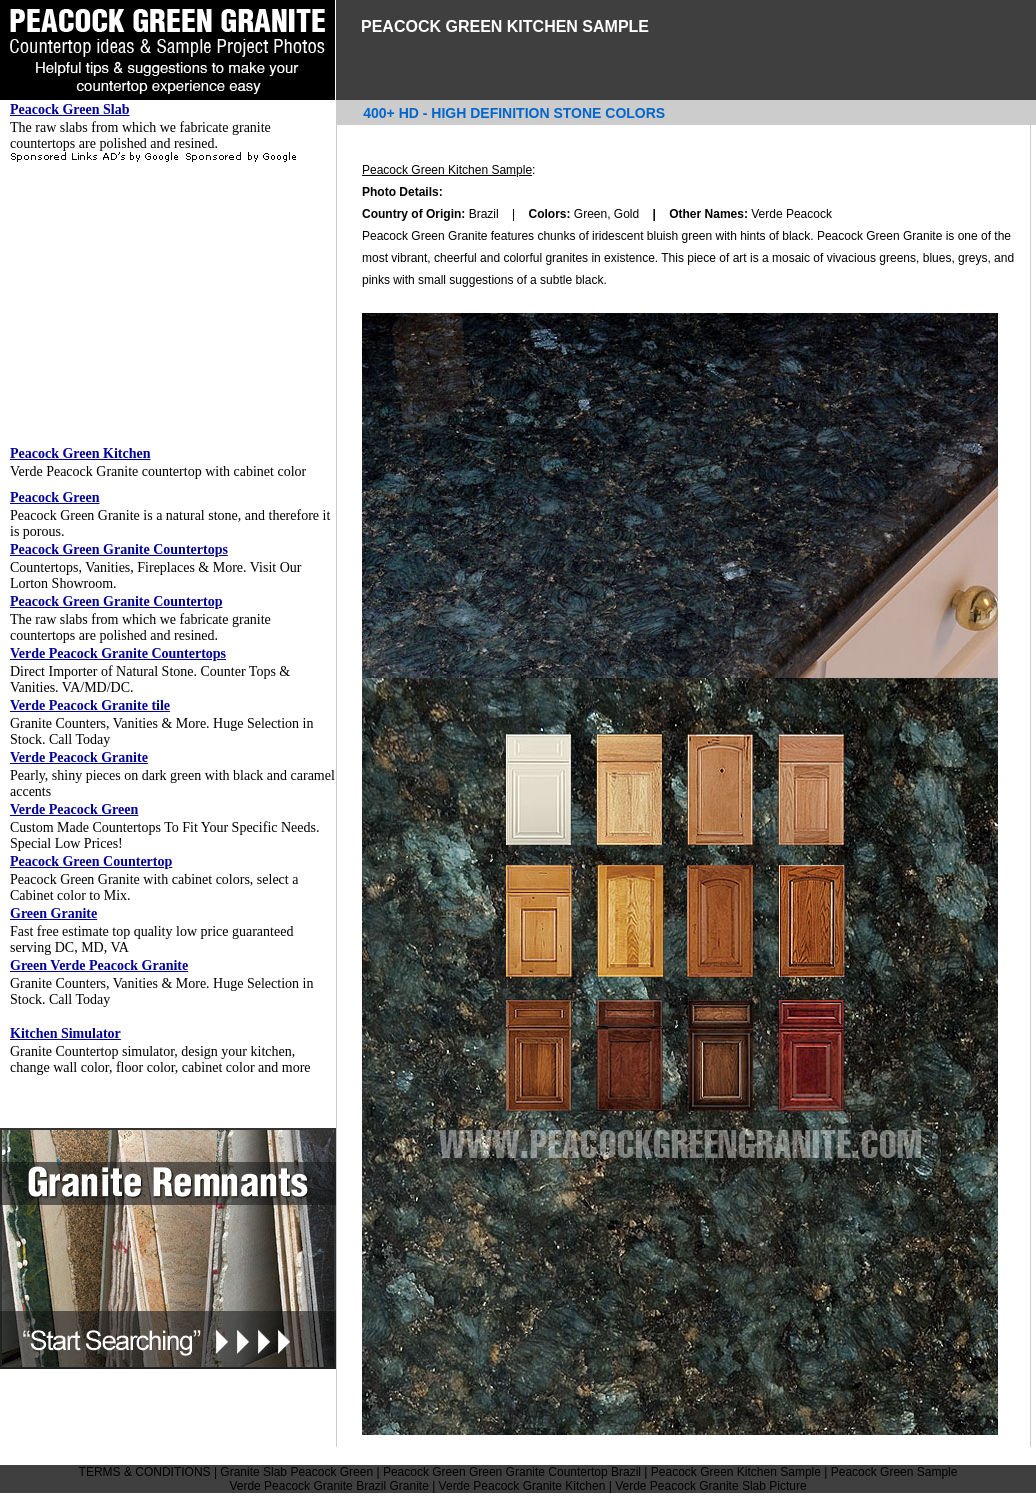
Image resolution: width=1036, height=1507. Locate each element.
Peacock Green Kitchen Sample (447, 170)
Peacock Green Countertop (91, 861)
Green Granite (53, 913)
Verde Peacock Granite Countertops (118, 653)
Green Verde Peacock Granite (99, 965)
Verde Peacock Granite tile (90, 705)
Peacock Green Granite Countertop (116, 601)
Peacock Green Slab (70, 109)
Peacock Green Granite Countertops (119, 549)
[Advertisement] (168, 304)
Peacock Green (55, 497)
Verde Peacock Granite (79, 757)
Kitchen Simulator (65, 1033)
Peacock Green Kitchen (80, 453)
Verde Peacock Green (74, 809)
